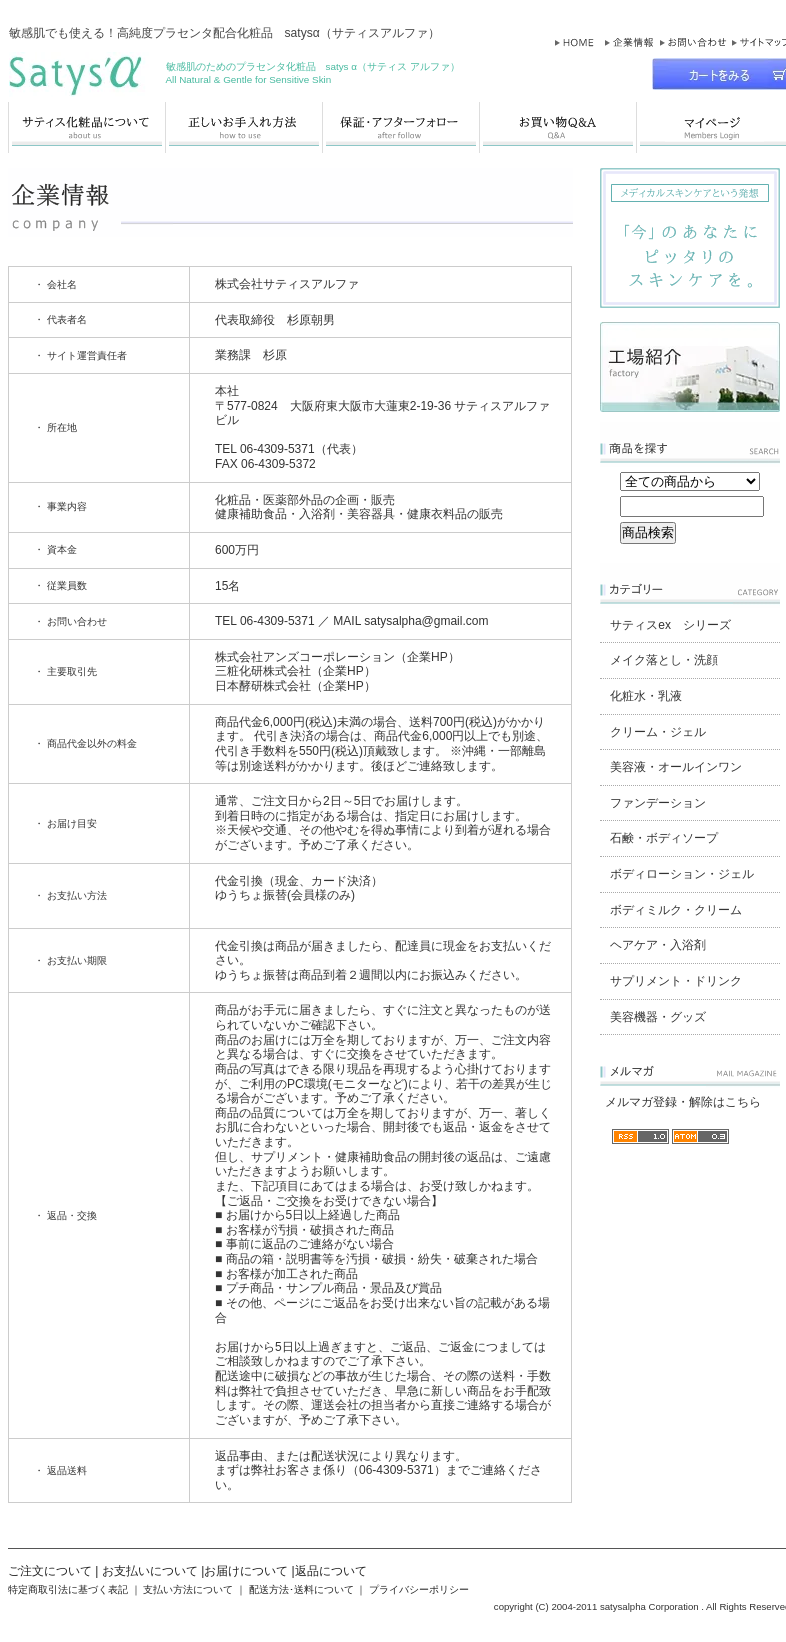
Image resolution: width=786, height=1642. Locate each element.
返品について (331, 1571)
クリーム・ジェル (658, 732)
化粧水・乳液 (646, 696)
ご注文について (50, 1571)
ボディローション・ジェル (682, 874)
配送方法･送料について (301, 1589)
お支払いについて (150, 1571)
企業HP (427, 657)
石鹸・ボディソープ (664, 838)
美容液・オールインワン (676, 767)
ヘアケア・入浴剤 (658, 945)
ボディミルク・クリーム (676, 910)
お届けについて (246, 1571)
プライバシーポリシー (419, 1589)
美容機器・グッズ (658, 1017)
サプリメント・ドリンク (676, 981)
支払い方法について (188, 1589)
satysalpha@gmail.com (426, 621)
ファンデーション (658, 803)
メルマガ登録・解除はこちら (683, 1102)
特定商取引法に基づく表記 (68, 1589)
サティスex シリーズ (670, 625)
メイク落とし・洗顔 (664, 660)
